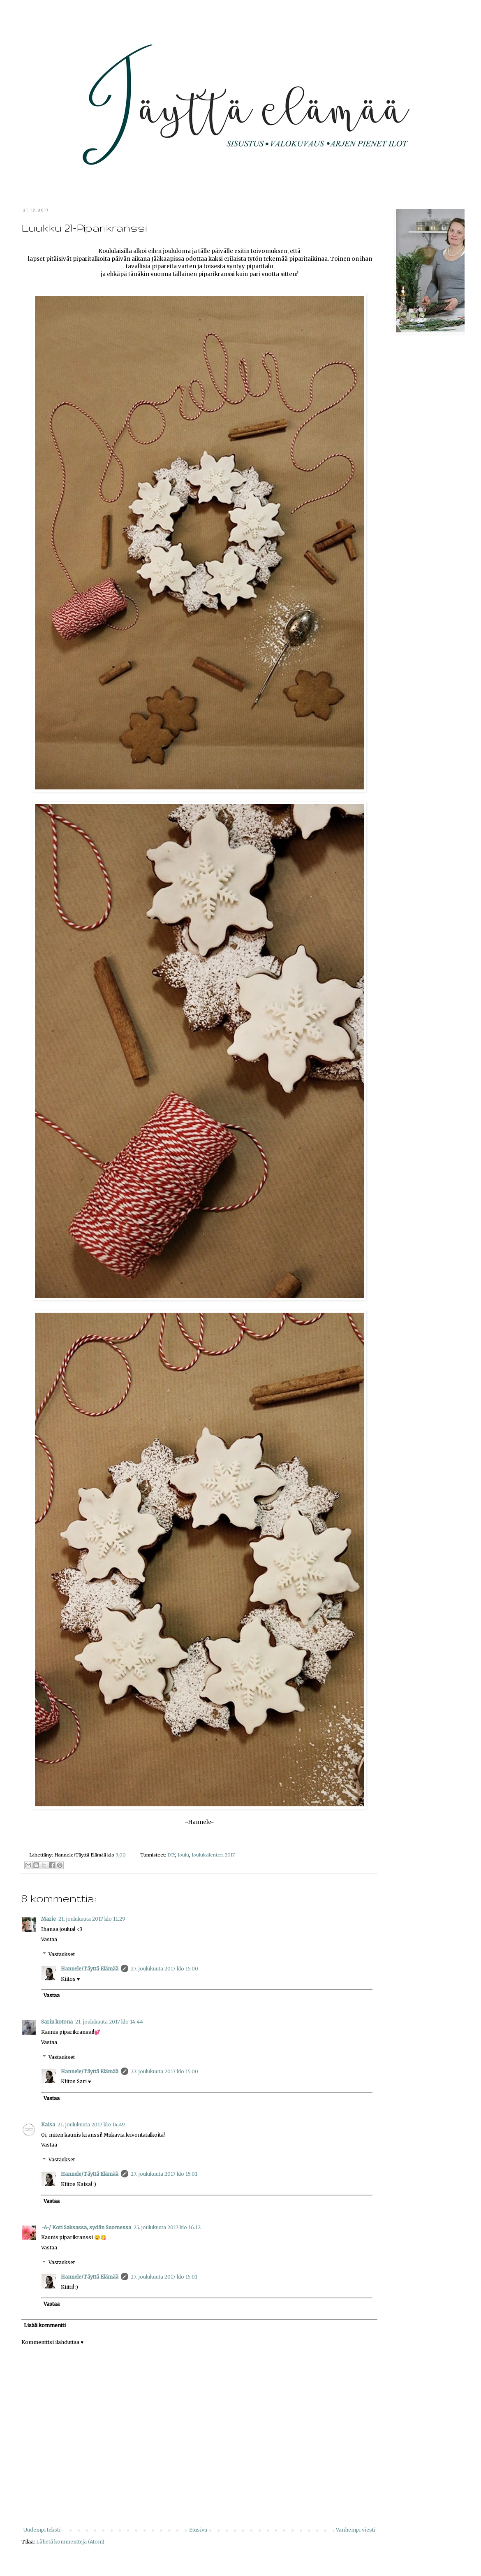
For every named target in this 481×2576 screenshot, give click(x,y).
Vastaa (49, 1939)
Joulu (183, 1855)
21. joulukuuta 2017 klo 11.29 (91, 1919)
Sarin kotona (57, 2022)
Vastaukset (62, 1954)
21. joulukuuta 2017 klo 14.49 (91, 2124)
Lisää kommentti (45, 2325)
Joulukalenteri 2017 (213, 1855)
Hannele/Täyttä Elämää (89, 1969)
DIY (171, 1855)
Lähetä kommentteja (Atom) (70, 2542)
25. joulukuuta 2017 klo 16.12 (167, 2227)
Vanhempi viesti (355, 2530)
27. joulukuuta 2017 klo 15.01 (164, 2174)
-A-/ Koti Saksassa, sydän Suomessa (86, 2227)
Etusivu (198, 2530)
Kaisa (48, 2124)
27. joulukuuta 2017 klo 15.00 (164, 1969)
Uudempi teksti (41, 2530)
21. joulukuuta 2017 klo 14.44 (109, 2022)
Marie (48, 1919)
